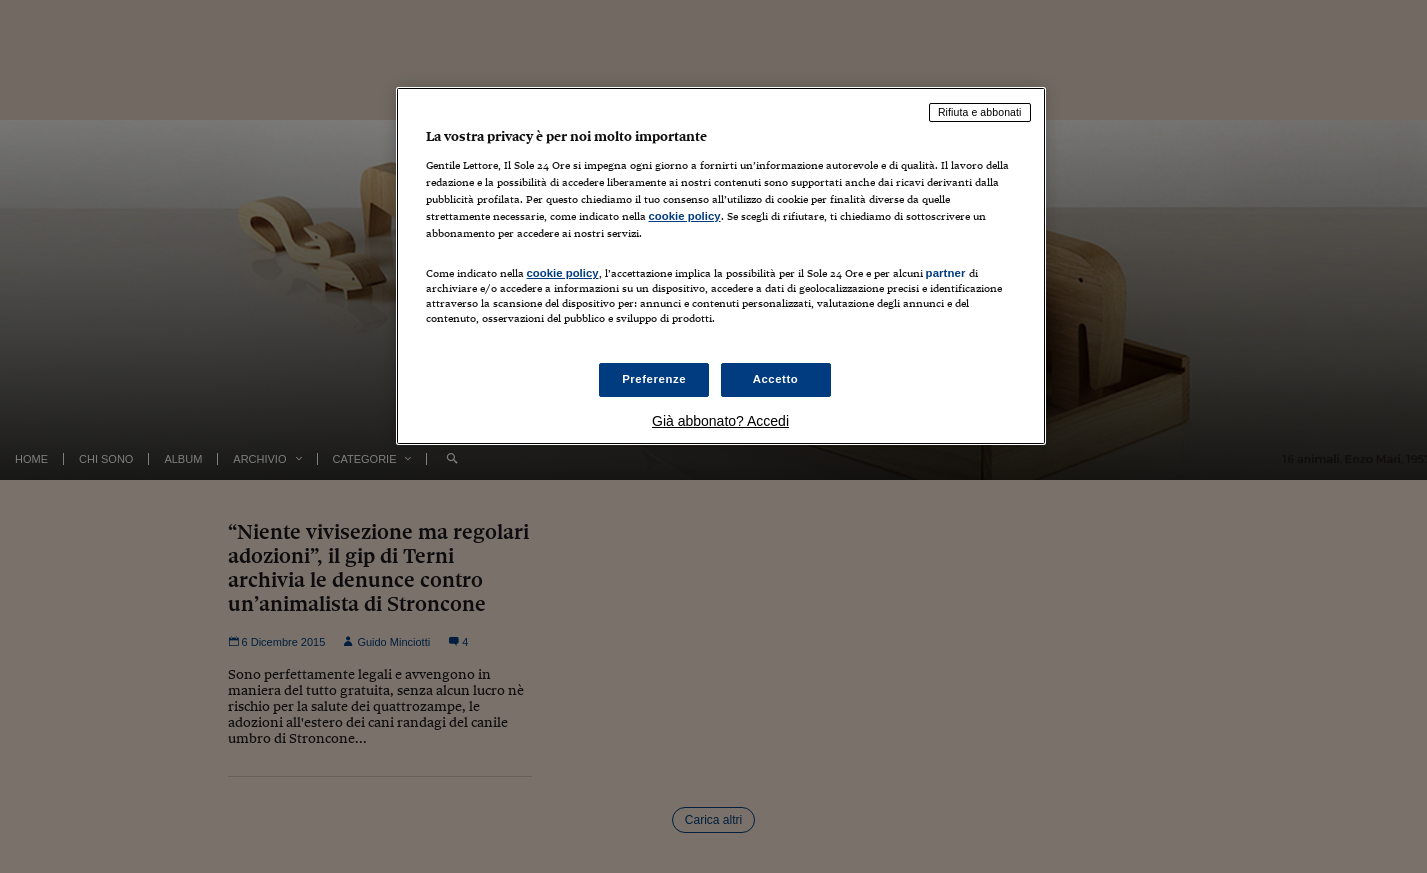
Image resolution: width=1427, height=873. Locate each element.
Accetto (776, 379)
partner (946, 273)
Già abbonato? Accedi (720, 421)
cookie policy (685, 216)
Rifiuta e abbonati (980, 112)
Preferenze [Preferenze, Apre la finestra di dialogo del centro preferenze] (654, 379)
